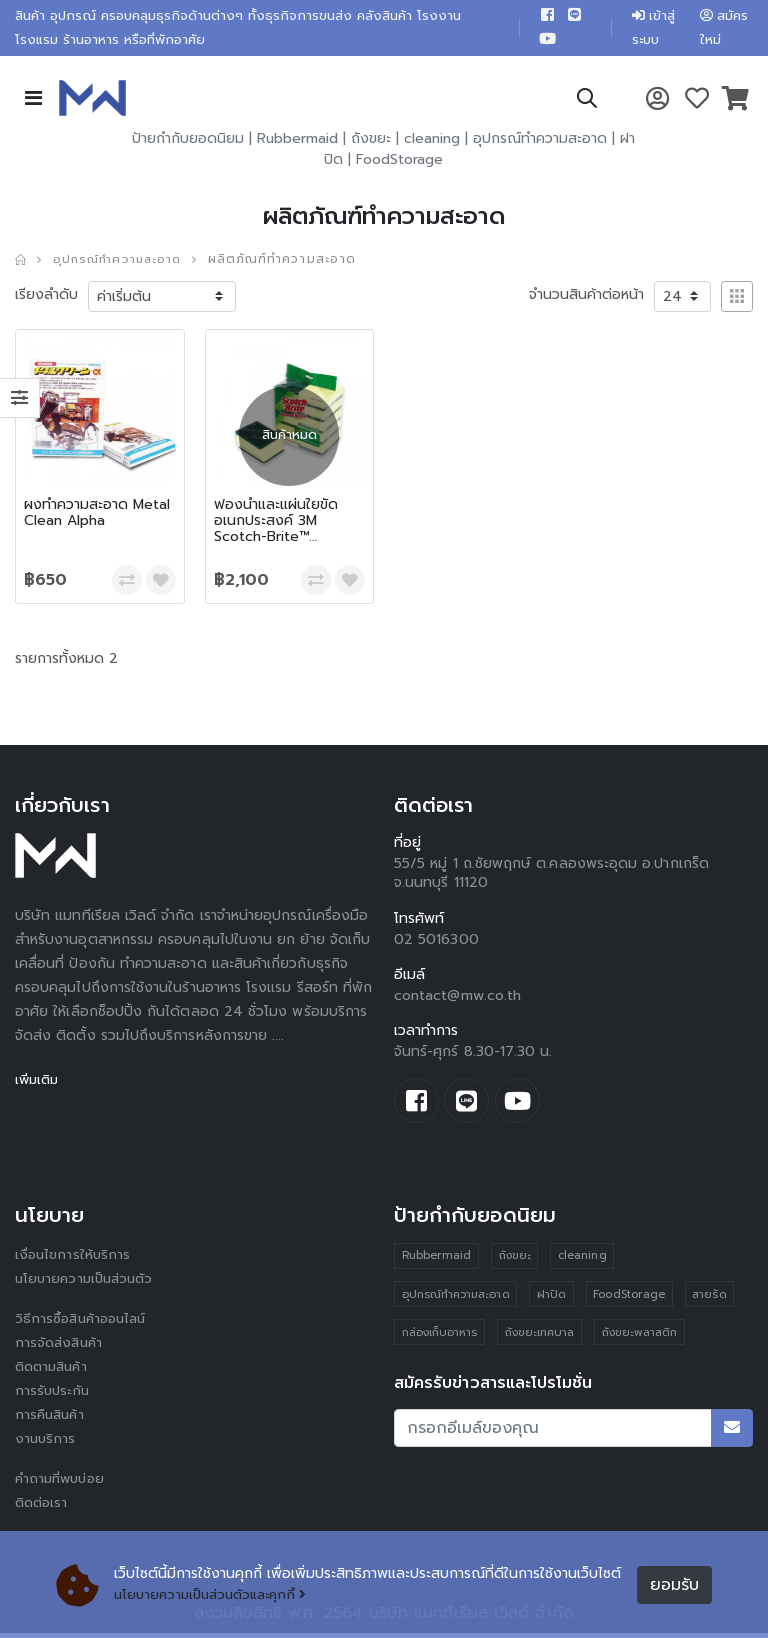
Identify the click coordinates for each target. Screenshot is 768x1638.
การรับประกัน (54, 1396)
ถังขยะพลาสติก (641, 1339)
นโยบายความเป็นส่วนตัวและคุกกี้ (216, 1595)
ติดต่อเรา (43, 1508)
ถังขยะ (371, 142)
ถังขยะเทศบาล (540, 1339)
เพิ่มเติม (38, 1082)
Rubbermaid (297, 142)
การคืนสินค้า (52, 1420)
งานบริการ (46, 1444)
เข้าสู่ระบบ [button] (648, 29)
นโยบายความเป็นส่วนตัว (88, 1284)
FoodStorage (399, 163)
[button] (586, 105)
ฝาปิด (552, 1300)
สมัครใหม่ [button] (724, 29)
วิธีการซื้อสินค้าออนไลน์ (84, 1324)
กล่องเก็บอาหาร (440, 1339)
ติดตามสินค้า (54, 1372)
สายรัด (712, 1300)
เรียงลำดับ (46, 297)
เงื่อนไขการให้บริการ (74, 1260)
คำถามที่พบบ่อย (63, 1484)
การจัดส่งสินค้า (61, 1348)
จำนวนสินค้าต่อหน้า (586, 297)
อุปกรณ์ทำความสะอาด (540, 142)
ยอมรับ (674, 1585)
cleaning (432, 142)
